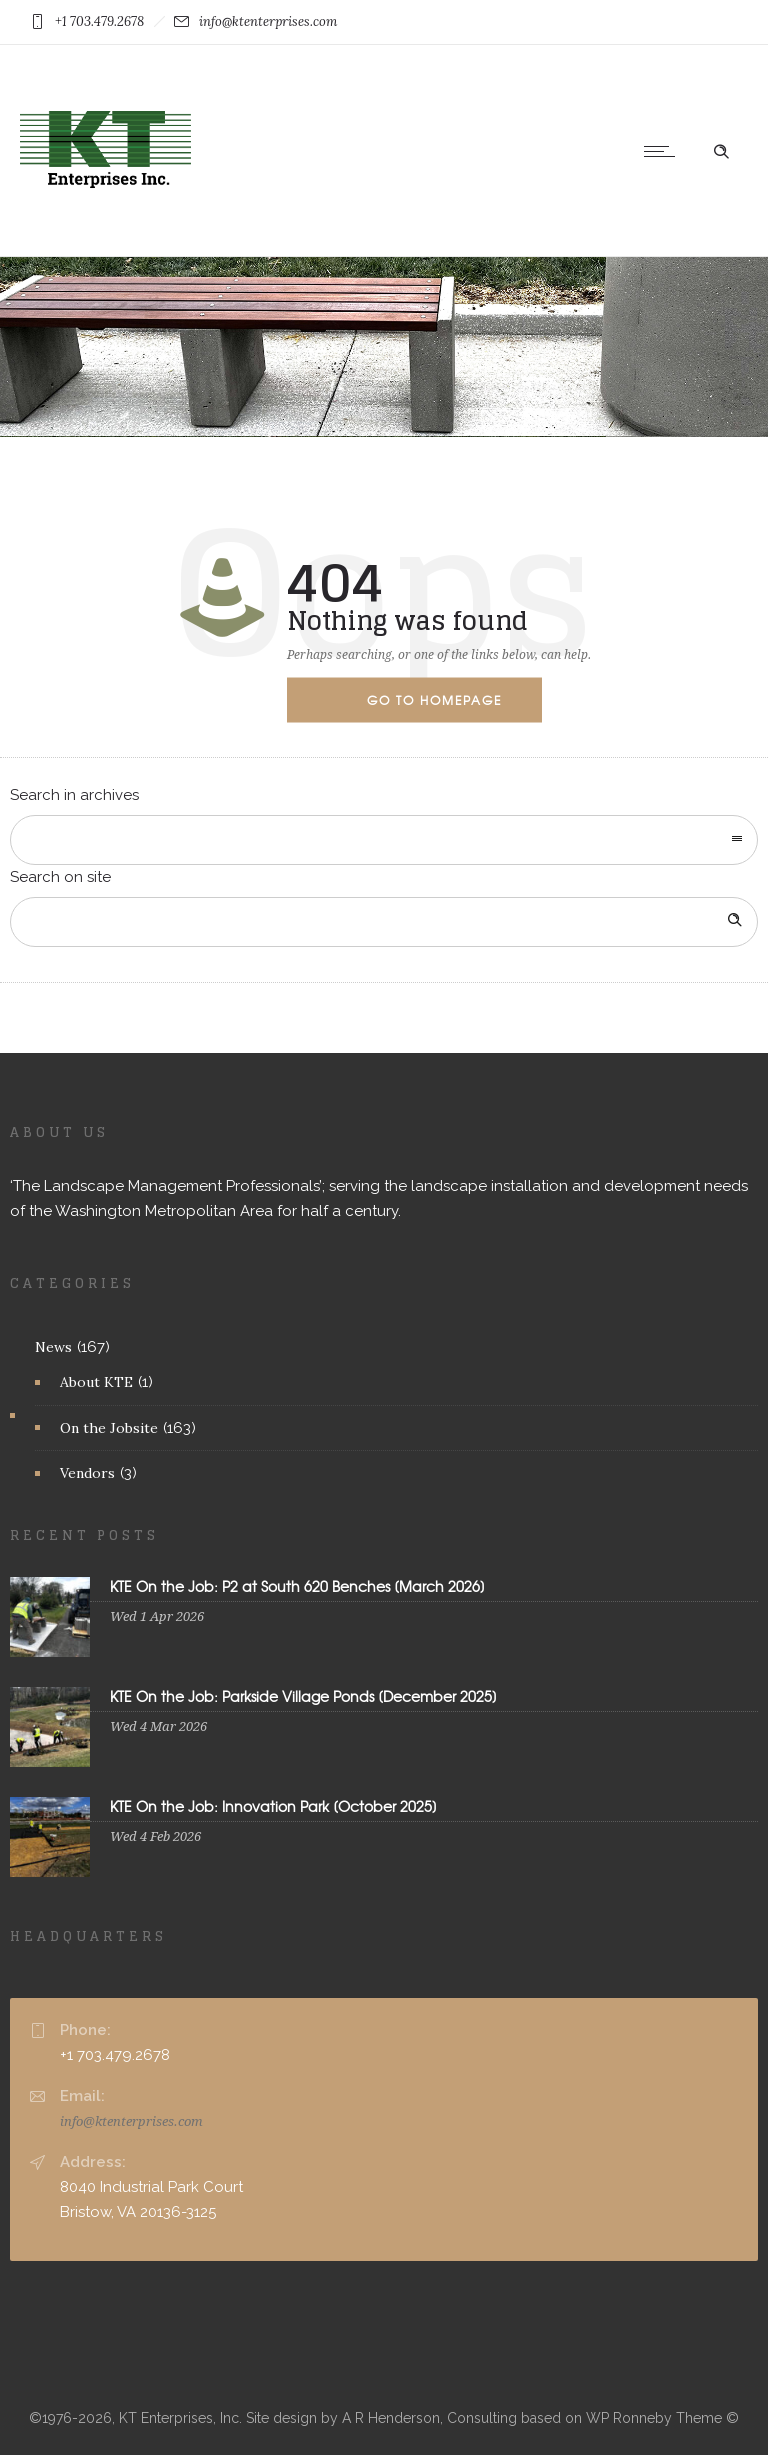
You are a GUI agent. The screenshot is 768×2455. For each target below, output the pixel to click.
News (53, 1347)
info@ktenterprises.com (131, 2121)
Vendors (87, 1473)
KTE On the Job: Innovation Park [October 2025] (273, 1806)
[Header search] (721, 149)
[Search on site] (384, 922)
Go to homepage (434, 699)
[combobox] (384, 840)
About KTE (96, 1382)
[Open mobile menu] (664, 151)
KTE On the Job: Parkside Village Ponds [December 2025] (303, 1696)
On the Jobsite (109, 1428)
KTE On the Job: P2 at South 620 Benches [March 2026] (297, 1586)
